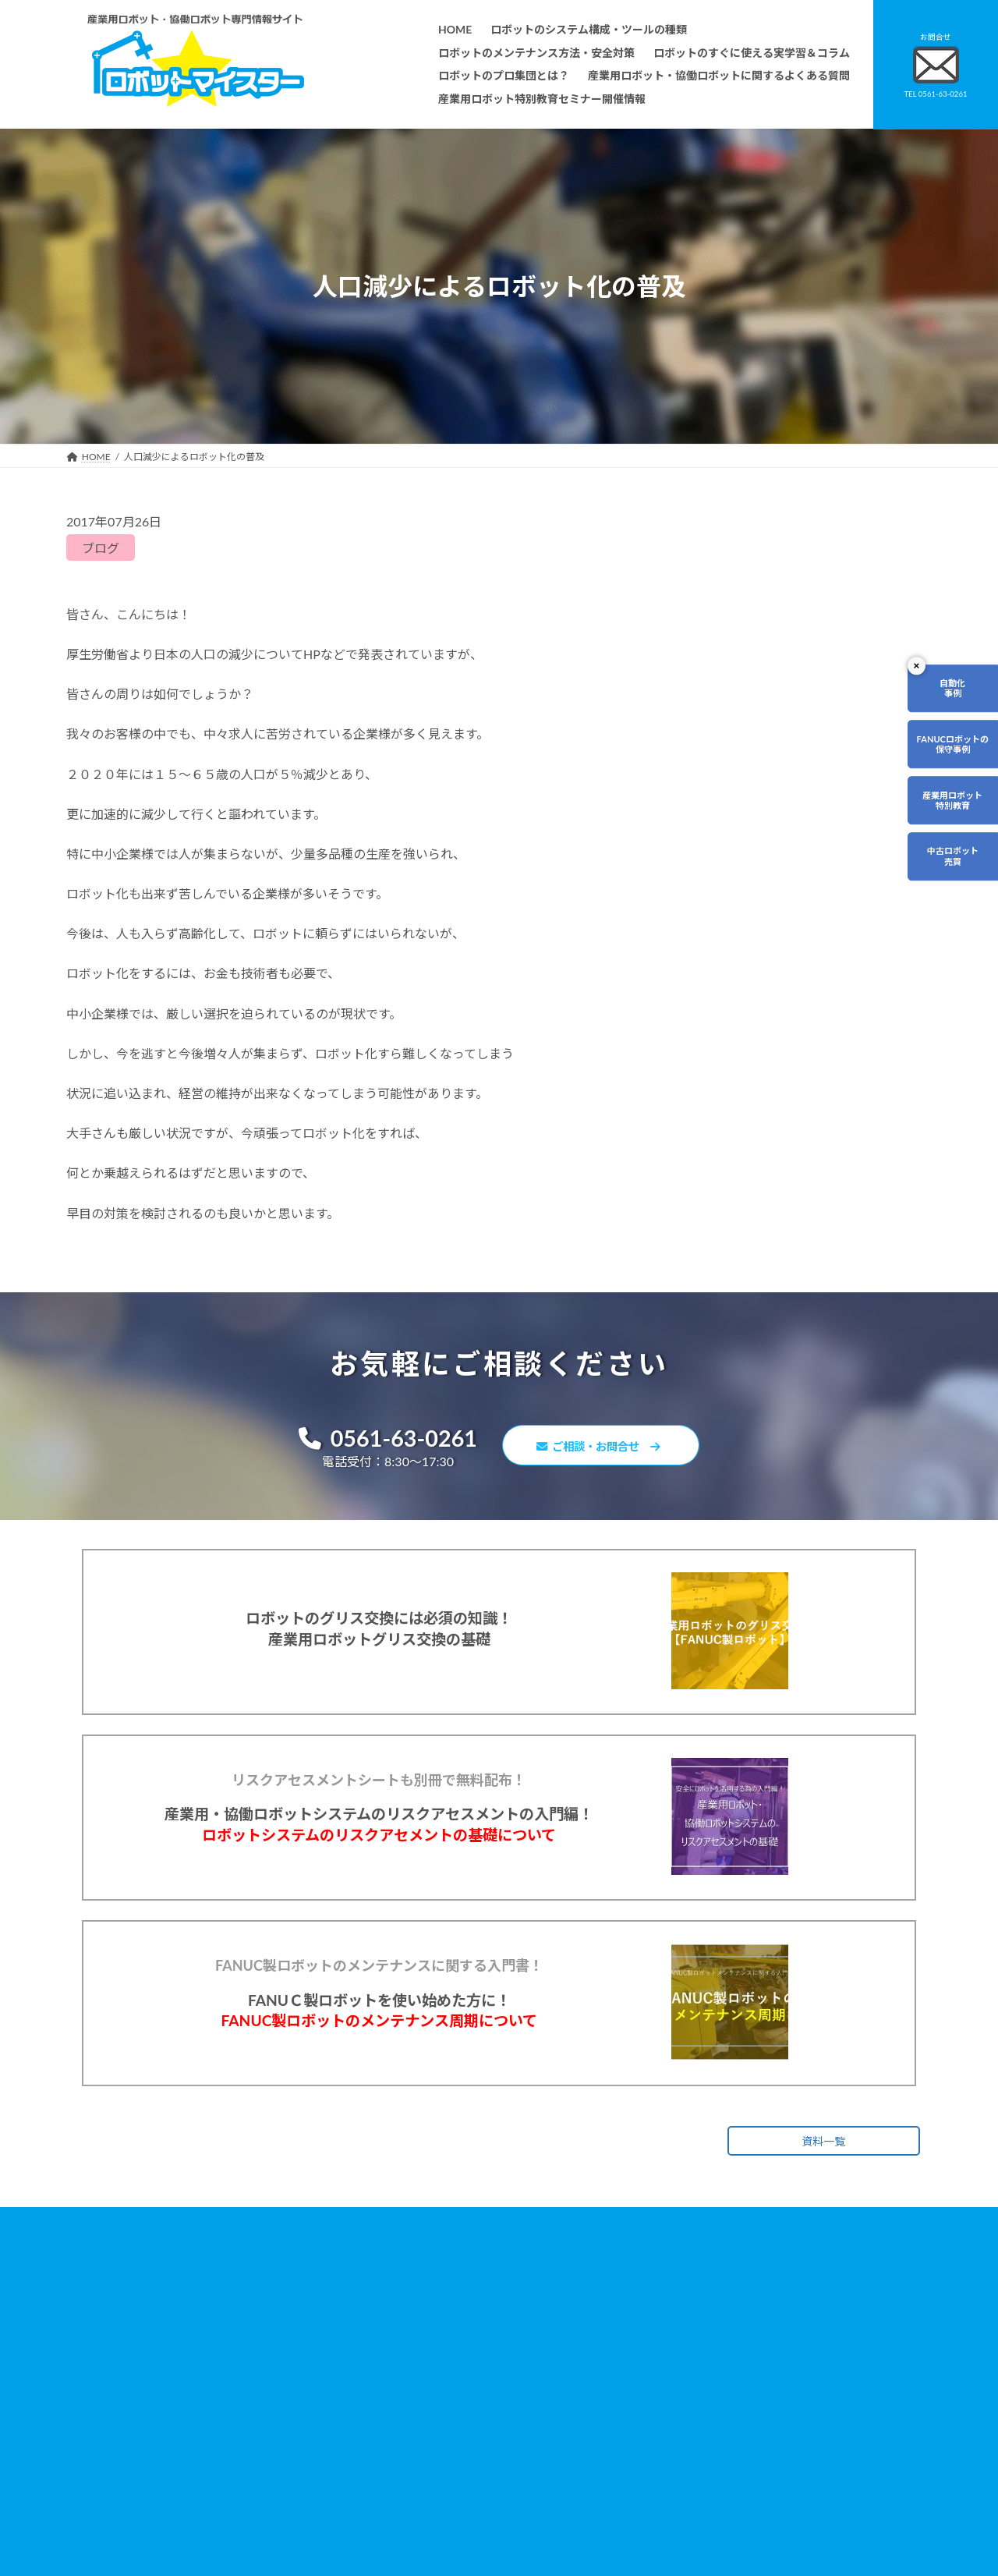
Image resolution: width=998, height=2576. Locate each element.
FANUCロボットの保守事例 (948, 750)
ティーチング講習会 (398, 2449)
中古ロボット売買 (949, 869)
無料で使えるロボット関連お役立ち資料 (737, 2338)
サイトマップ (681, 2441)
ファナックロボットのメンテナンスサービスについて (468, 2494)
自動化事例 (949, 690)
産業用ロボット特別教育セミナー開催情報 (445, 2538)
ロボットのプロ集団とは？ (412, 2405)
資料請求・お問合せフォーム (713, 2396)
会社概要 (375, 2515)
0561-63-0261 (375, 1440)
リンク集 (671, 2419)
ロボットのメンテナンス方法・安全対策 (440, 2361)
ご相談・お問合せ (608, 1447)
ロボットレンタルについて (412, 2427)
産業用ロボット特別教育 (949, 809)
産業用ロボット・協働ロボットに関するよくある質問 (730, 2368)
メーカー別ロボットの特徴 (412, 2472)
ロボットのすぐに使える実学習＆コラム (440, 2383)
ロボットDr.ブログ (692, 2485)
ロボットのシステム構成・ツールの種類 (440, 2338)
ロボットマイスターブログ (708, 2462)
